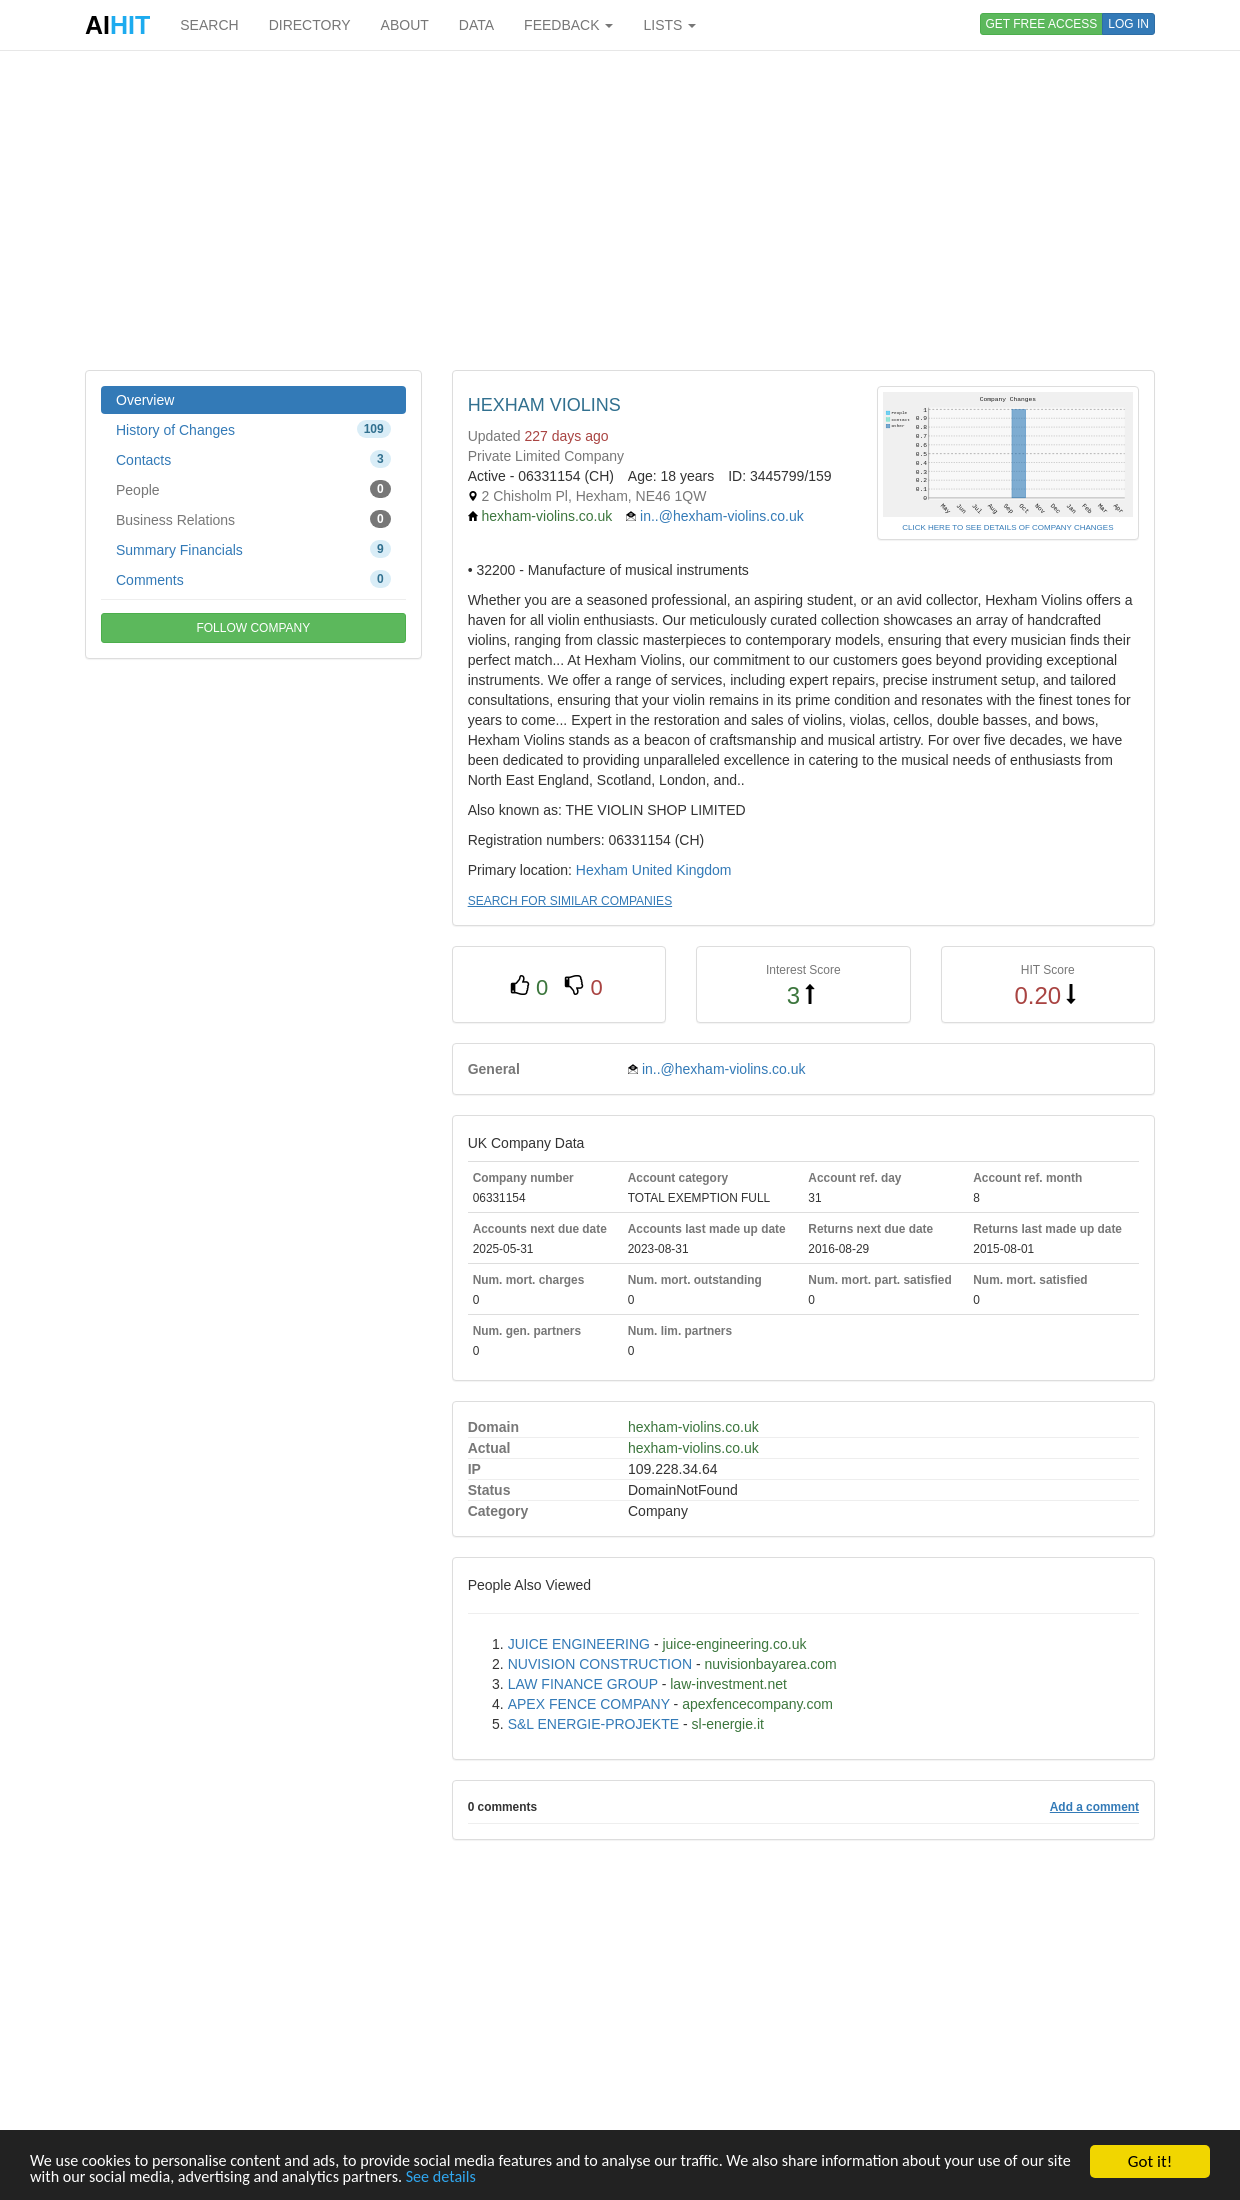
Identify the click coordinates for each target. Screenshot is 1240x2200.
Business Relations (253, 519)
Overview (145, 400)
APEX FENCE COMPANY (589, 1704)
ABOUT (405, 25)
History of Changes (253, 429)
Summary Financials (253, 549)
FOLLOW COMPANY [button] (253, 628)
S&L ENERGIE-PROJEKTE (593, 1724)
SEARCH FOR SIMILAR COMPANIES (570, 901)
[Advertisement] (620, 210)
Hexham (602, 870)
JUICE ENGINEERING (579, 1644)
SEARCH (209, 25)
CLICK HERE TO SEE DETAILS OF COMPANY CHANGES (1007, 527)
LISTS (669, 25)
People (253, 489)
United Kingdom (682, 870)
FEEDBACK (568, 25)
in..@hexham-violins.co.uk (722, 516)
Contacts (253, 459)
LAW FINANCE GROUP (583, 1684)
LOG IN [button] (1128, 24)
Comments (253, 579)
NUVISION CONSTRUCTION (600, 1664)
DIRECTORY (310, 25)
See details (519, 2177)
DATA (476, 25)
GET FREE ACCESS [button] (1042, 24)
